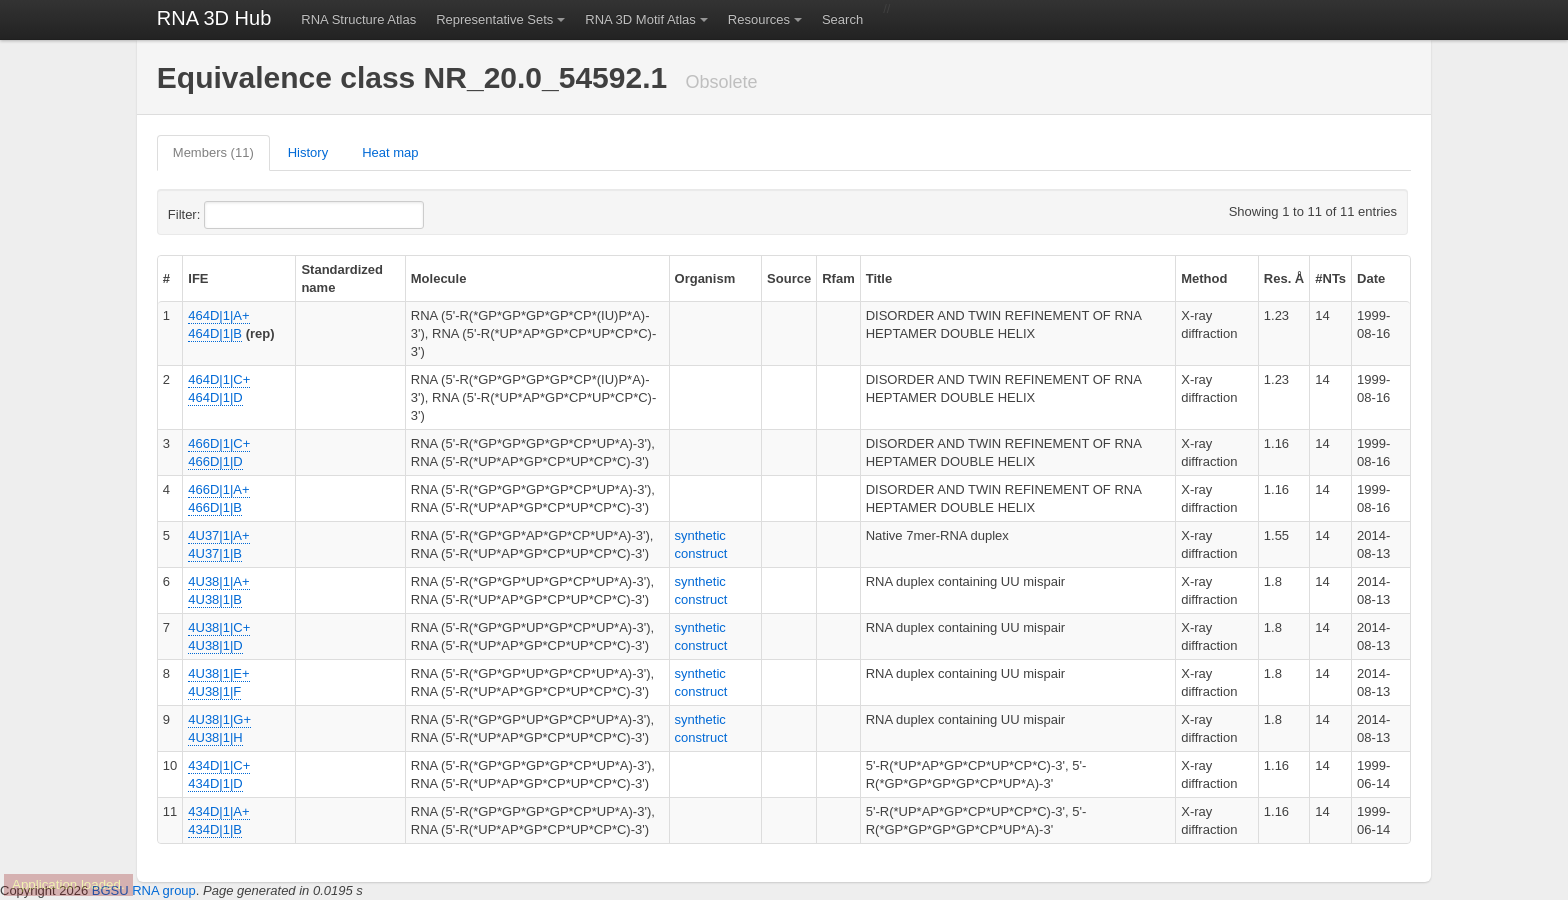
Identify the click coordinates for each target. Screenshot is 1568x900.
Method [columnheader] (1204, 278)
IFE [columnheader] (198, 278)
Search (842, 19)
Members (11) (213, 152)
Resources (759, 19)
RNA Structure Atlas (358, 19)
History (308, 152)
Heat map (390, 152)
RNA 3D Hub (214, 18)
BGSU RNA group (144, 890)
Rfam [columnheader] (838, 278)
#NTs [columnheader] (1330, 278)
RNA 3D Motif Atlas (640, 19)
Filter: (233, 215)
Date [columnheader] (1371, 278)
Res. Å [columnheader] (1284, 278)
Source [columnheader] (789, 278)
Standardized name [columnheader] (342, 278)
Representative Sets (494, 19)
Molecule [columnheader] (439, 278)
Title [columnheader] (879, 278)
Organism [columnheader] (705, 278)
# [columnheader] (166, 278)
